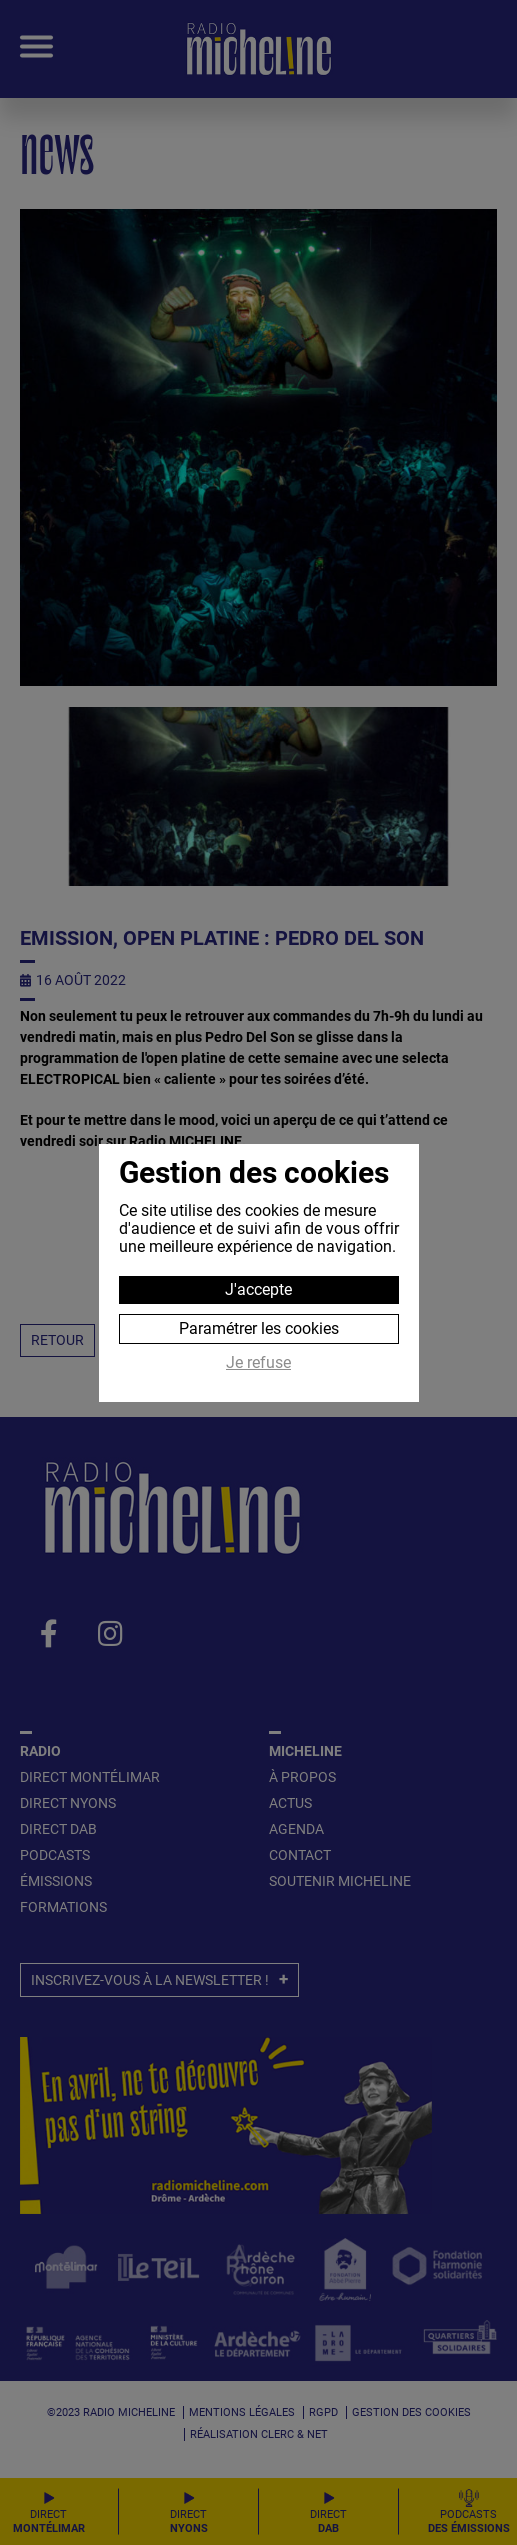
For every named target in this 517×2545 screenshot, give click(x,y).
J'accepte (258, 1289)
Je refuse (258, 1363)
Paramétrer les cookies (259, 1328)
